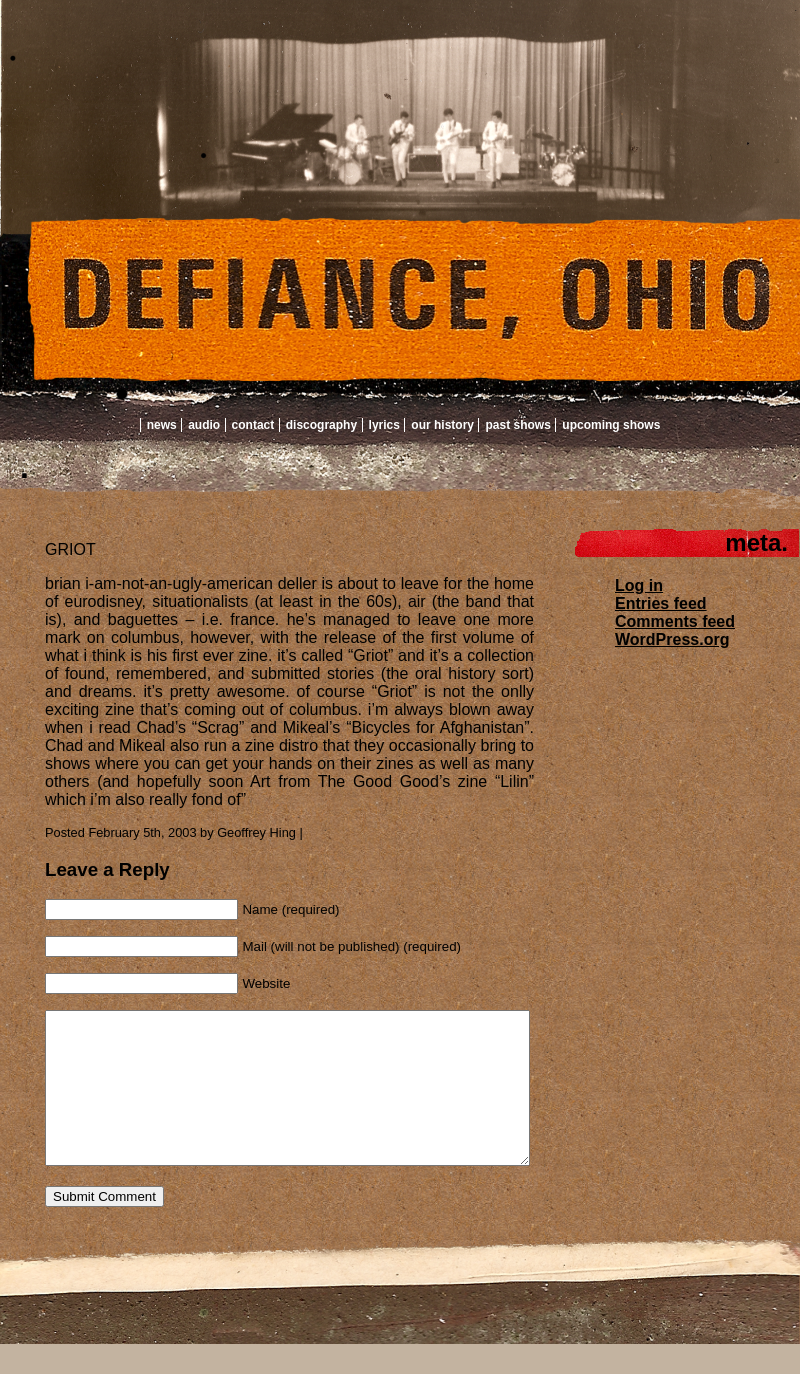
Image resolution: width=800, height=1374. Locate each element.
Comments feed (675, 621)
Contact (253, 425)
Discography (321, 425)
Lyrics (384, 425)
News (162, 425)
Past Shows (517, 425)
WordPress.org (672, 639)
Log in (639, 585)
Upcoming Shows (611, 425)
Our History (442, 425)
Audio (204, 425)
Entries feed (661, 603)
